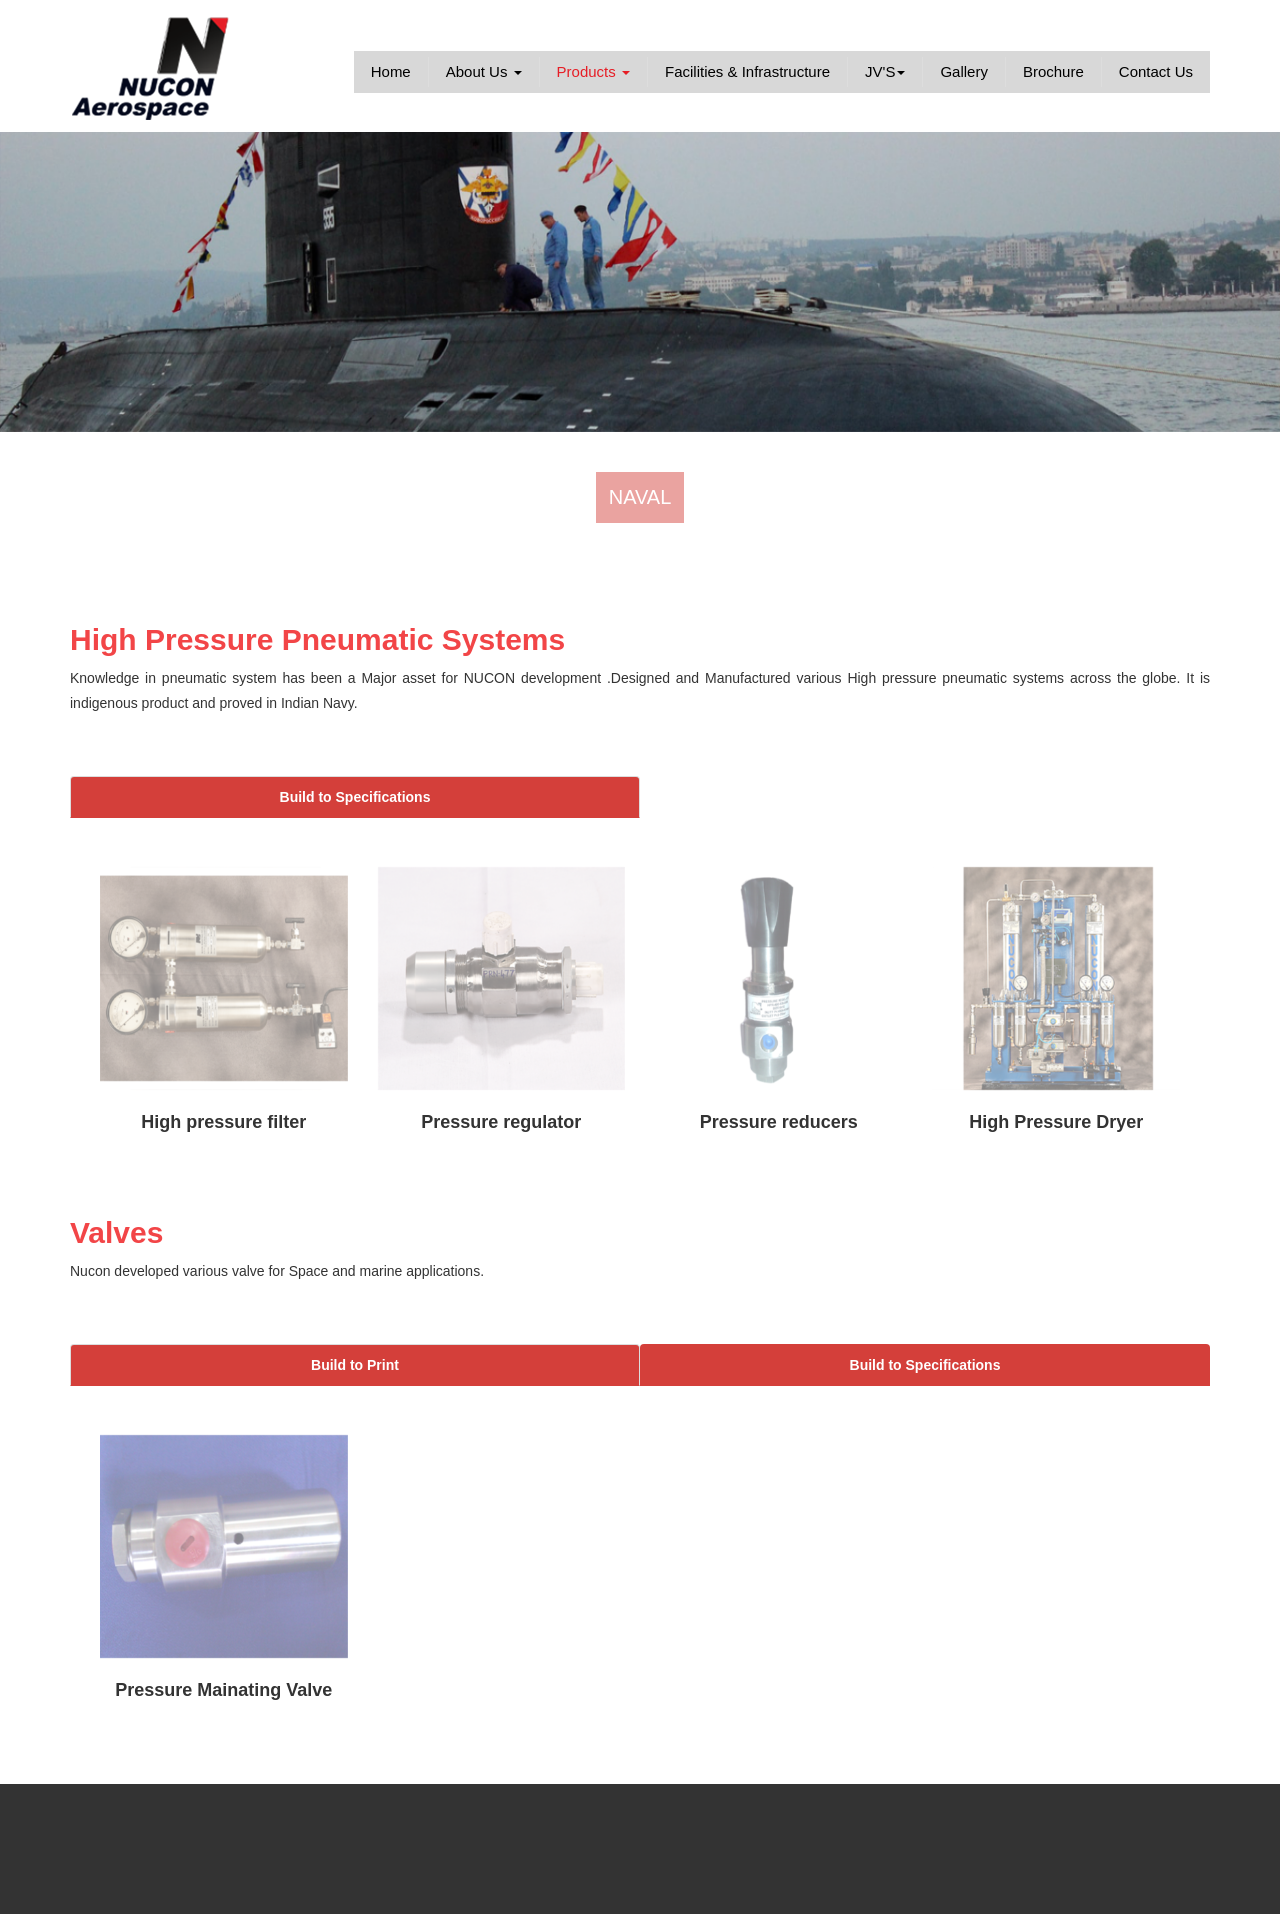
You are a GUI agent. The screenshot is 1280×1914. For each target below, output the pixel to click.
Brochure (1053, 71)
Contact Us (1156, 71)
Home (391, 71)
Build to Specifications (355, 797)
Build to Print (355, 1365)
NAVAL (640, 497)
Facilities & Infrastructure (747, 71)
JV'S (885, 71)
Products (593, 71)
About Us (484, 71)
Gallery (964, 71)
